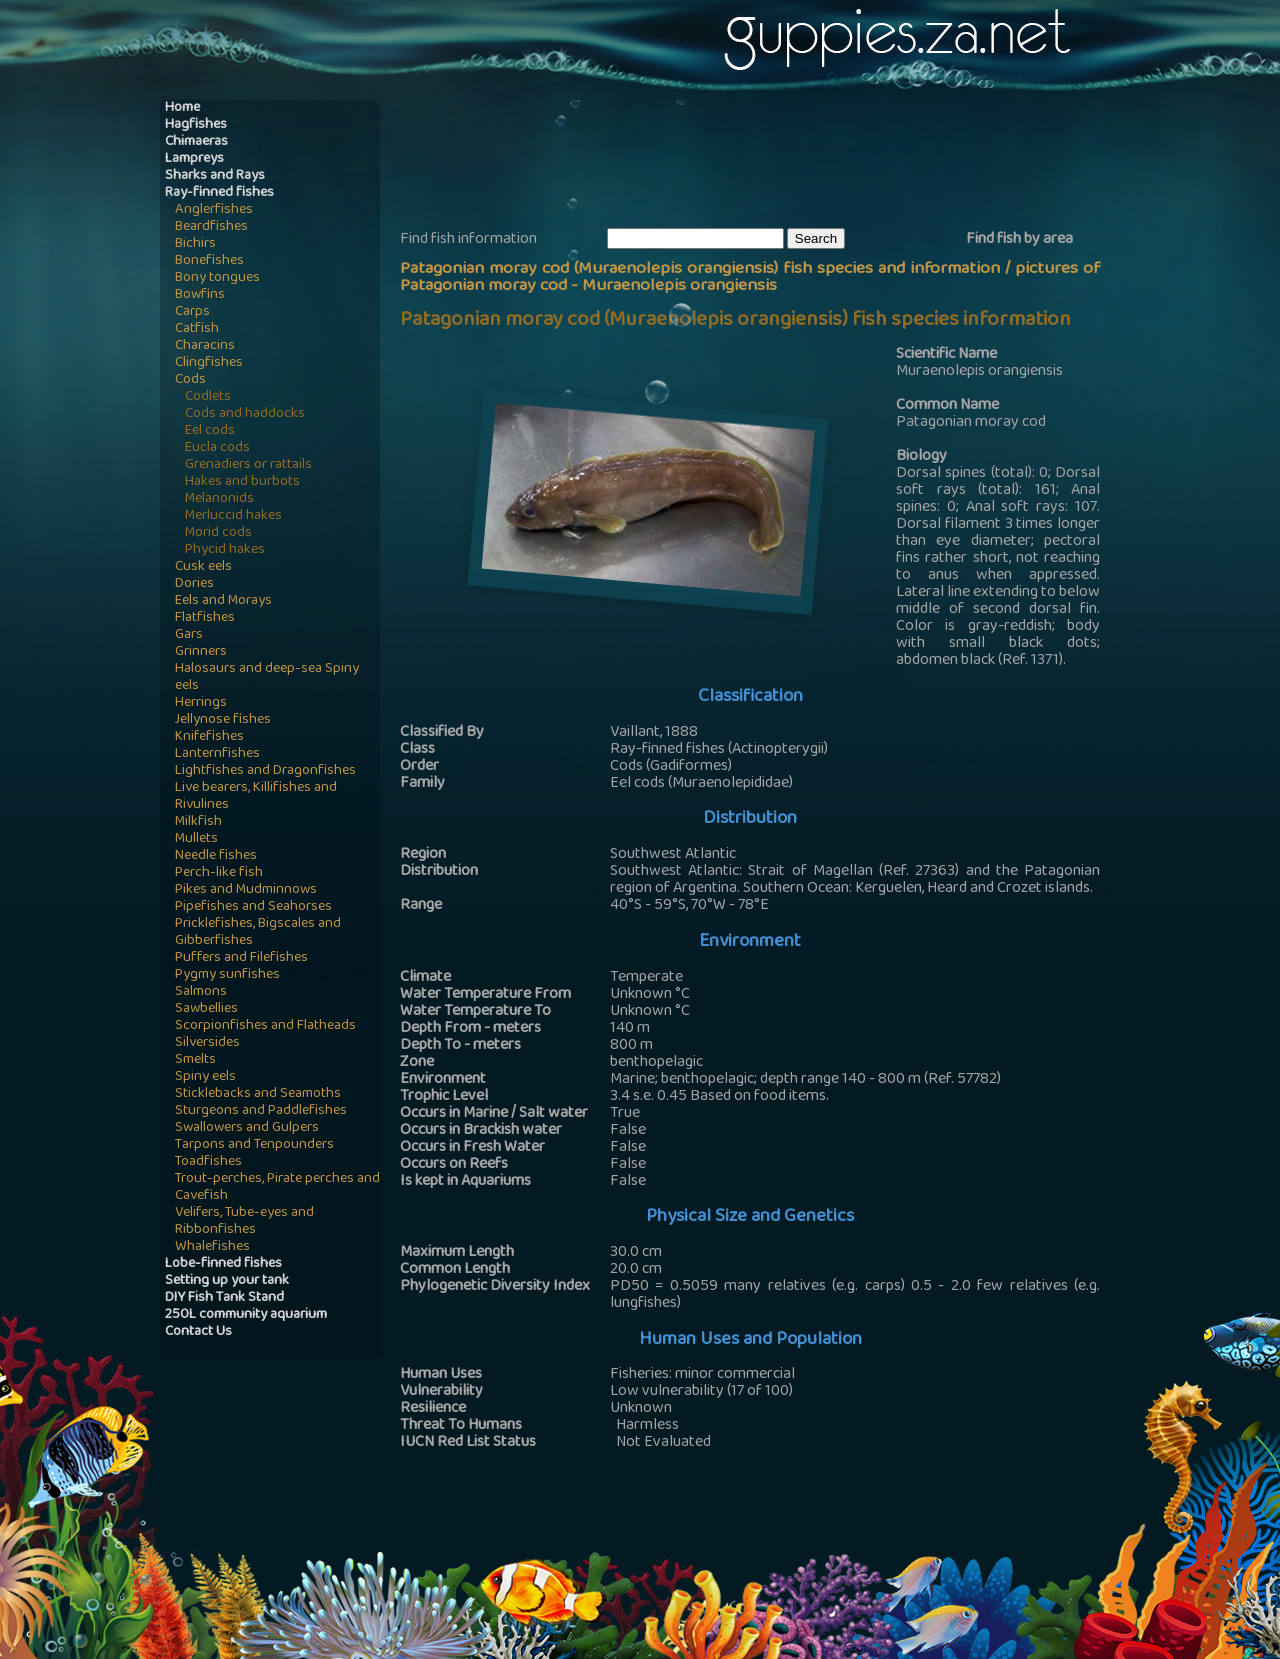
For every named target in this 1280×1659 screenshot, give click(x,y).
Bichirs (195, 244)
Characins (205, 346)
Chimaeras (196, 142)
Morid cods (218, 533)
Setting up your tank (227, 1281)
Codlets (208, 397)
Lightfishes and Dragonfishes (265, 771)
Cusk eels (203, 567)
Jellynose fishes (223, 720)
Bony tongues (217, 278)
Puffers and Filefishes (241, 958)
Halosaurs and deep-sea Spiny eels (267, 678)
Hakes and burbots (242, 482)
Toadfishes (208, 1162)
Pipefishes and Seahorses (253, 907)
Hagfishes (196, 125)
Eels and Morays (223, 601)
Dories (194, 584)
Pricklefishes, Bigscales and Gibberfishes (258, 933)
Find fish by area (1019, 240)
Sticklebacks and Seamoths (258, 1094)
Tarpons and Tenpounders (254, 1145)
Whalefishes (212, 1247)
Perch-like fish (219, 873)
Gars (189, 635)
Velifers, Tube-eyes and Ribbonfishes (244, 1222)
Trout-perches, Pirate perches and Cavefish (277, 1188)
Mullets (196, 839)
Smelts (195, 1060)
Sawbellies (206, 1009)
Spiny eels (205, 1077)
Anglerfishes (214, 210)
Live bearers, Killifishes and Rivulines (256, 797)
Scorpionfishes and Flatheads (265, 1026)
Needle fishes (216, 856)
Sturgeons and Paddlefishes (261, 1111)
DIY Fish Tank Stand (224, 1298)
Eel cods (210, 431)
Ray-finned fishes (219, 193)
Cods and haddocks (245, 414)
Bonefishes (209, 261)
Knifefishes (209, 737)
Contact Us (198, 1332)
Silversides (207, 1043)
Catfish (197, 329)
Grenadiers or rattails (248, 465)
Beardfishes (211, 227)
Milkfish (198, 822)
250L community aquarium (246, 1315)
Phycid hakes (225, 550)
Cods (190, 380)
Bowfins (200, 295)
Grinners (201, 652)
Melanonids (219, 499)
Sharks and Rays (215, 176)
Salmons (201, 992)
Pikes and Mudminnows (246, 890)
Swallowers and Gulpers (247, 1128)
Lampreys (194, 159)
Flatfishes (205, 618)
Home (182, 108)
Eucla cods (217, 448)
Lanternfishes (217, 754)
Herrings (201, 703)
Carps (192, 312)
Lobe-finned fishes (223, 1264)
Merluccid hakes (233, 516)
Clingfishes (209, 363)
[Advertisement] (764, 161)
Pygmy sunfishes (227, 975)
